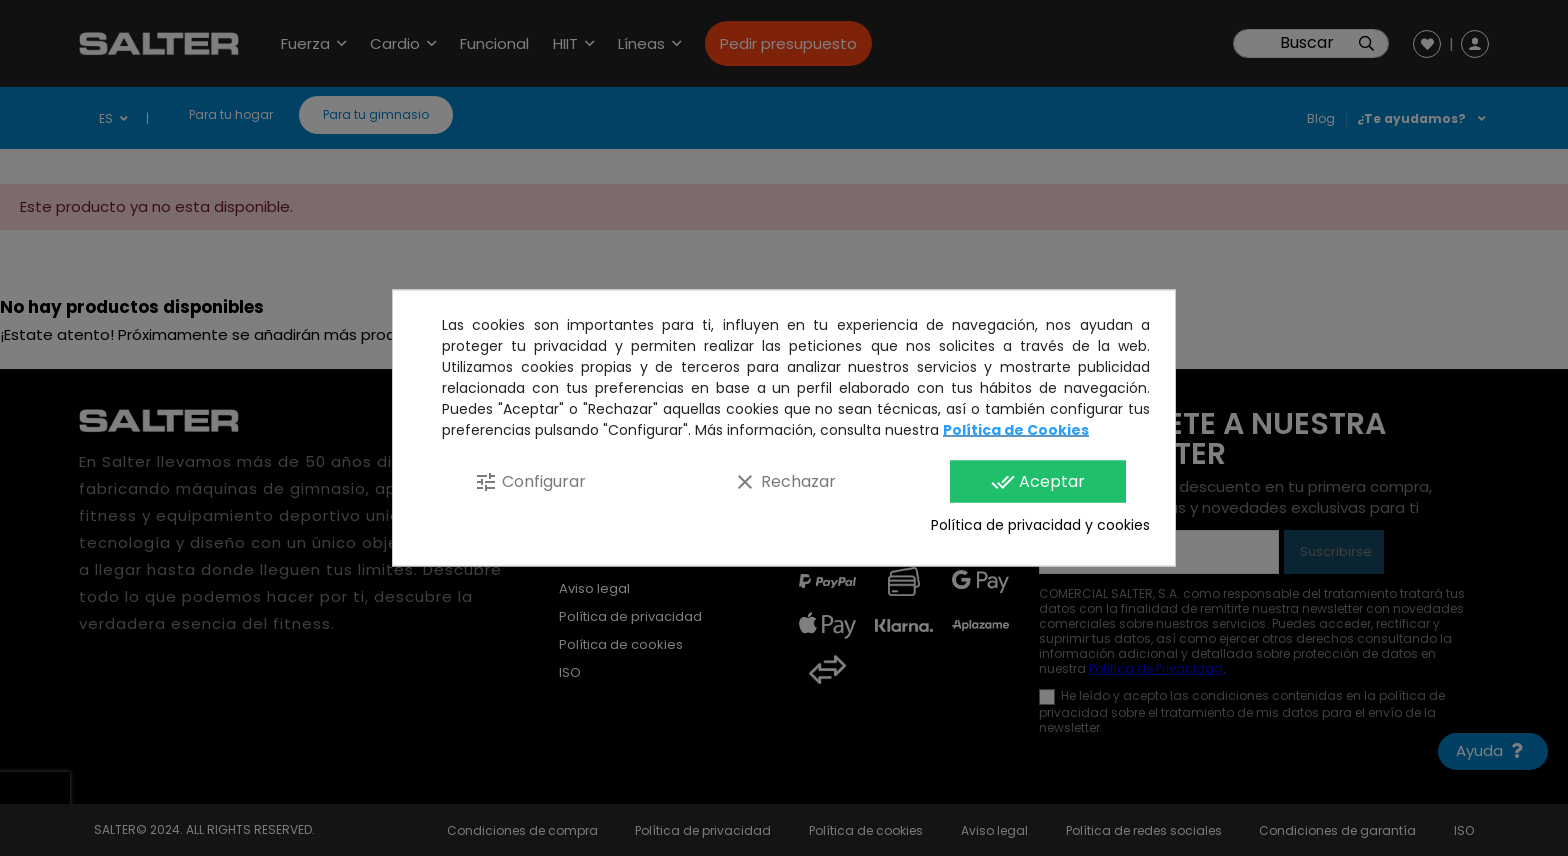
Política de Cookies (1016, 430)
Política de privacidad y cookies (1040, 525)
